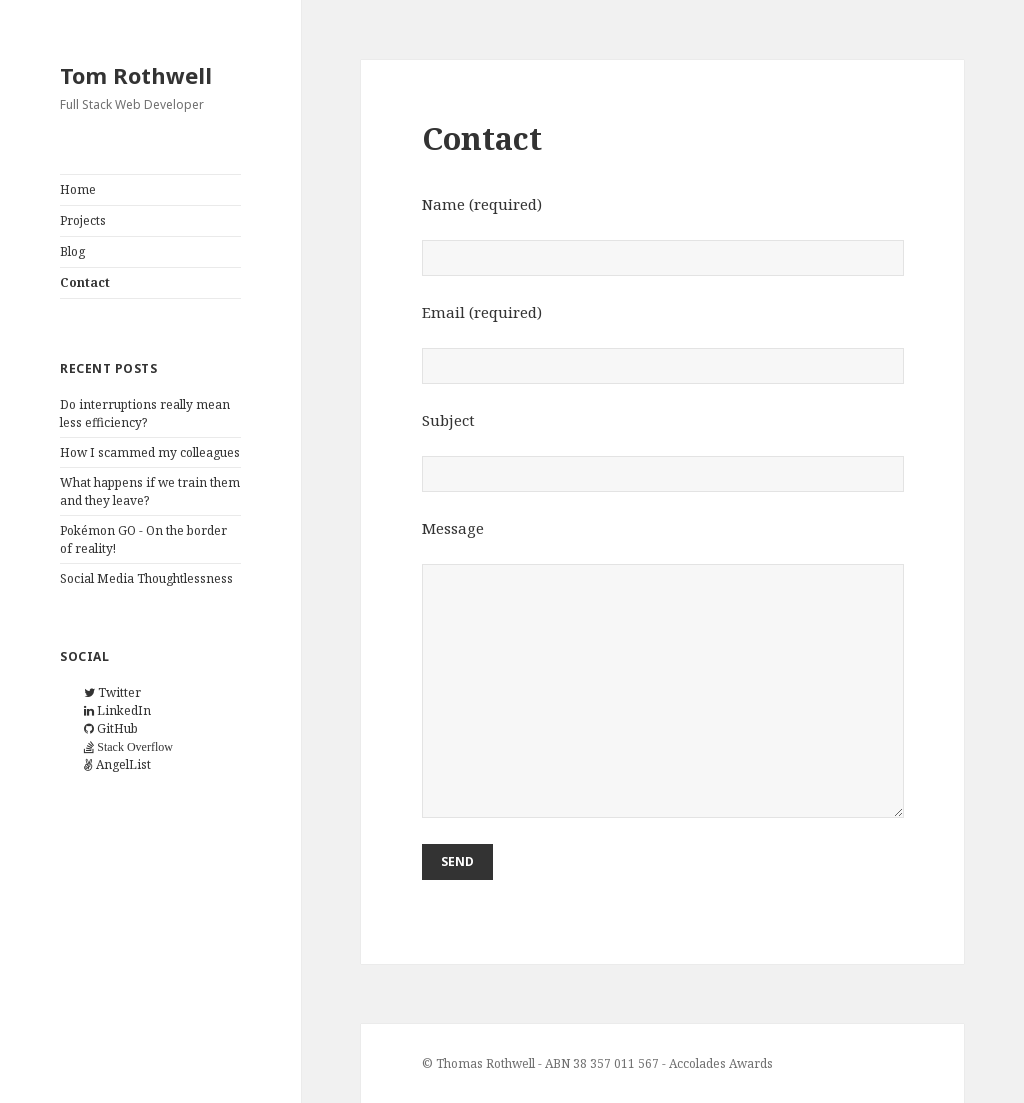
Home (78, 189)
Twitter (112, 692)
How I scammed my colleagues (150, 452)
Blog (72, 251)
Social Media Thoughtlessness (146, 578)
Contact (85, 282)
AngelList (117, 764)
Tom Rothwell (136, 75)
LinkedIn (117, 710)
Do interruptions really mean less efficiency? (145, 413)
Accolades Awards (721, 1063)
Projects (83, 220)
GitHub (111, 728)
